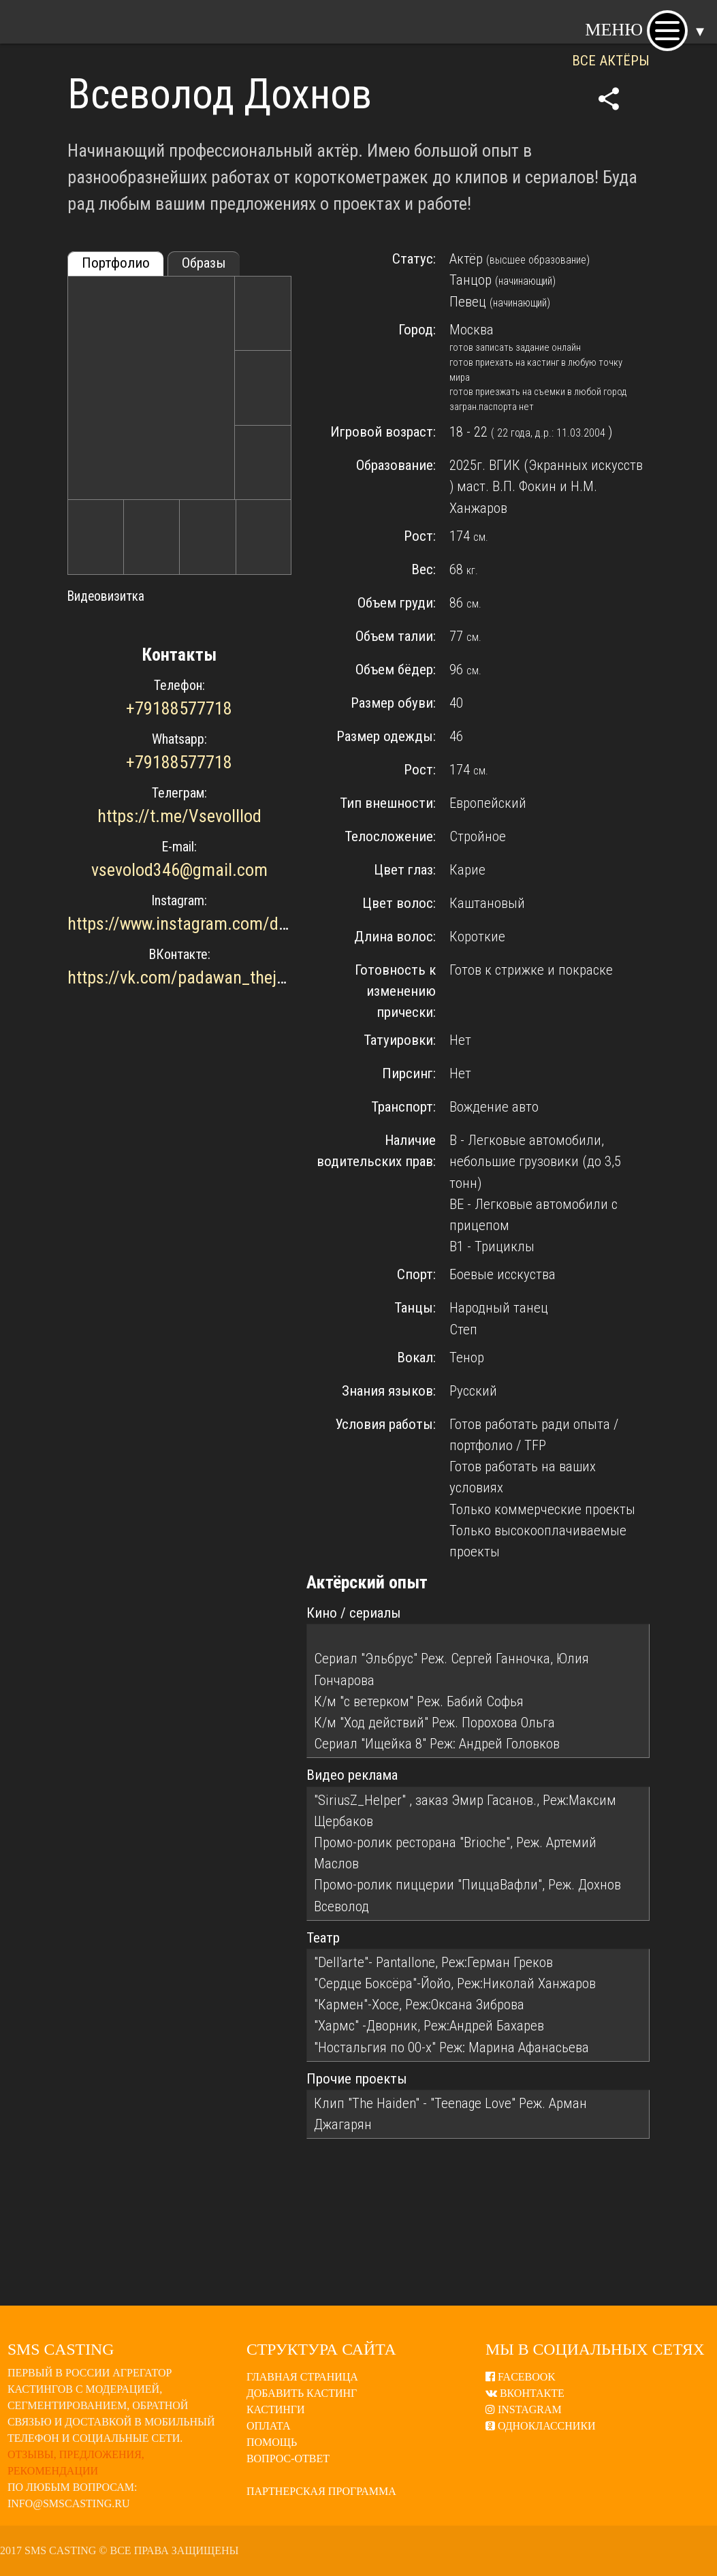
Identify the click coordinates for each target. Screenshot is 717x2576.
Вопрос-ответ (288, 2458)
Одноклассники (540, 2426)
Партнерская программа (321, 2491)
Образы (204, 263)
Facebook (520, 2377)
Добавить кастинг (301, 2393)
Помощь (271, 2442)
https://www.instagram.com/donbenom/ (209, 923)
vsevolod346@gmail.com (179, 870)
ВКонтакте (524, 2393)
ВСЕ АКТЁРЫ (611, 60)
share (608, 98)
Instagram (523, 2409)
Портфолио (116, 263)
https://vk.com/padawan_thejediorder (200, 977)
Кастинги (275, 2409)
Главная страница (302, 2377)
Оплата (268, 2426)
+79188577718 (179, 708)
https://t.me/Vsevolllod (179, 816)
